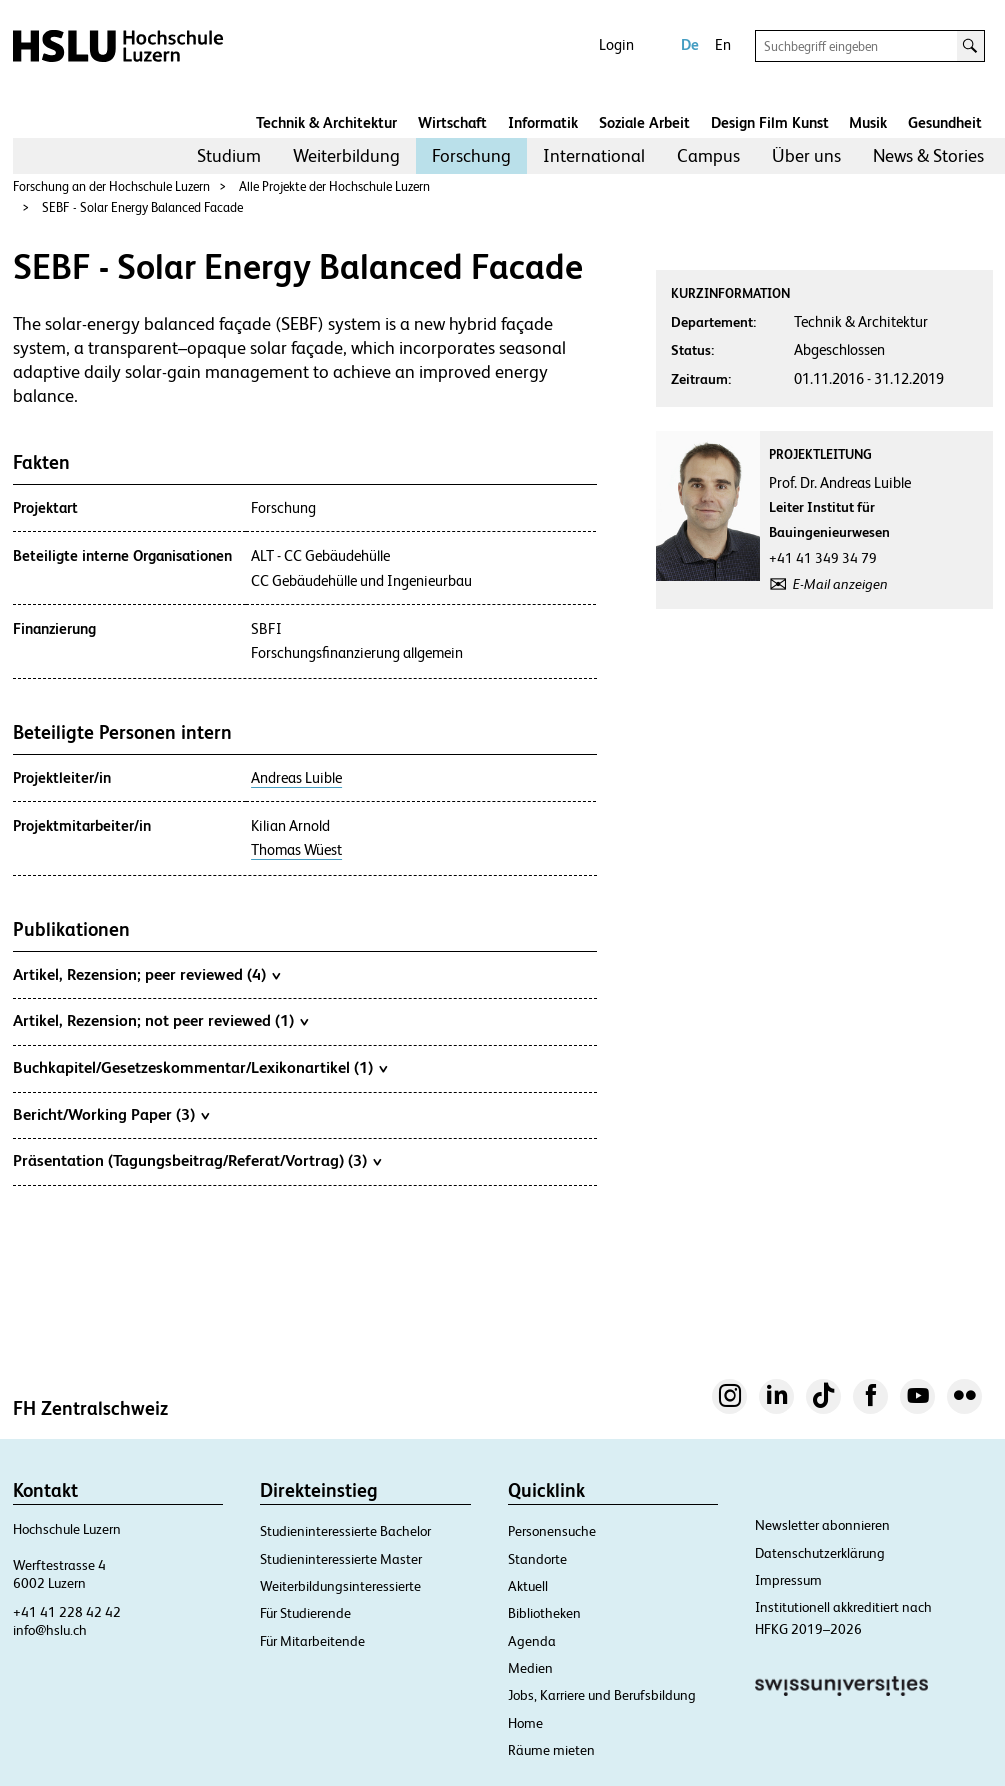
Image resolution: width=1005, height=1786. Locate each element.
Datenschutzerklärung (820, 1553)
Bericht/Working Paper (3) (111, 1114)
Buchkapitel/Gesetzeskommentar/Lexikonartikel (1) (200, 1067)
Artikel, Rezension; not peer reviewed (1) (160, 1020)
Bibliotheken (544, 1613)
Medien (530, 1668)
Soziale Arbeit (644, 122)
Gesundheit (945, 122)
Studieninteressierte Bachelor (345, 1531)
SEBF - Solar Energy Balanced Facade (142, 207)
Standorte (537, 1559)
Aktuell (528, 1586)
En (723, 44)
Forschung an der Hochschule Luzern (111, 186)
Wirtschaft (452, 122)
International (594, 155)
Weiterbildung (346, 155)
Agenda (532, 1641)
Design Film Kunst (770, 122)
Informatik (543, 122)
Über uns (806, 155)
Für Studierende (305, 1613)
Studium (229, 155)
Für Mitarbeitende (312, 1641)
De (690, 44)
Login (616, 44)
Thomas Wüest (296, 850)
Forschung (471, 155)
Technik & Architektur (326, 122)
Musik (868, 122)
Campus (708, 155)
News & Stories (928, 155)
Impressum (788, 1580)
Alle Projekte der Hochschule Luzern (334, 186)
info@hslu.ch (50, 1630)
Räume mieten (551, 1750)
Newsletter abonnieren (822, 1525)
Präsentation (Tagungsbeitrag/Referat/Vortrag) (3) (197, 1160)
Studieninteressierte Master (341, 1559)
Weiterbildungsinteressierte (340, 1586)
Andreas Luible (296, 778)
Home (525, 1723)
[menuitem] (229, 156)
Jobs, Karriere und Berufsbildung (602, 1695)
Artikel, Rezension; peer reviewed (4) (146, 974)
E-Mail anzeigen (840, 584)
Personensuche (552, 1531)
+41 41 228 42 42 (67, 1612)
